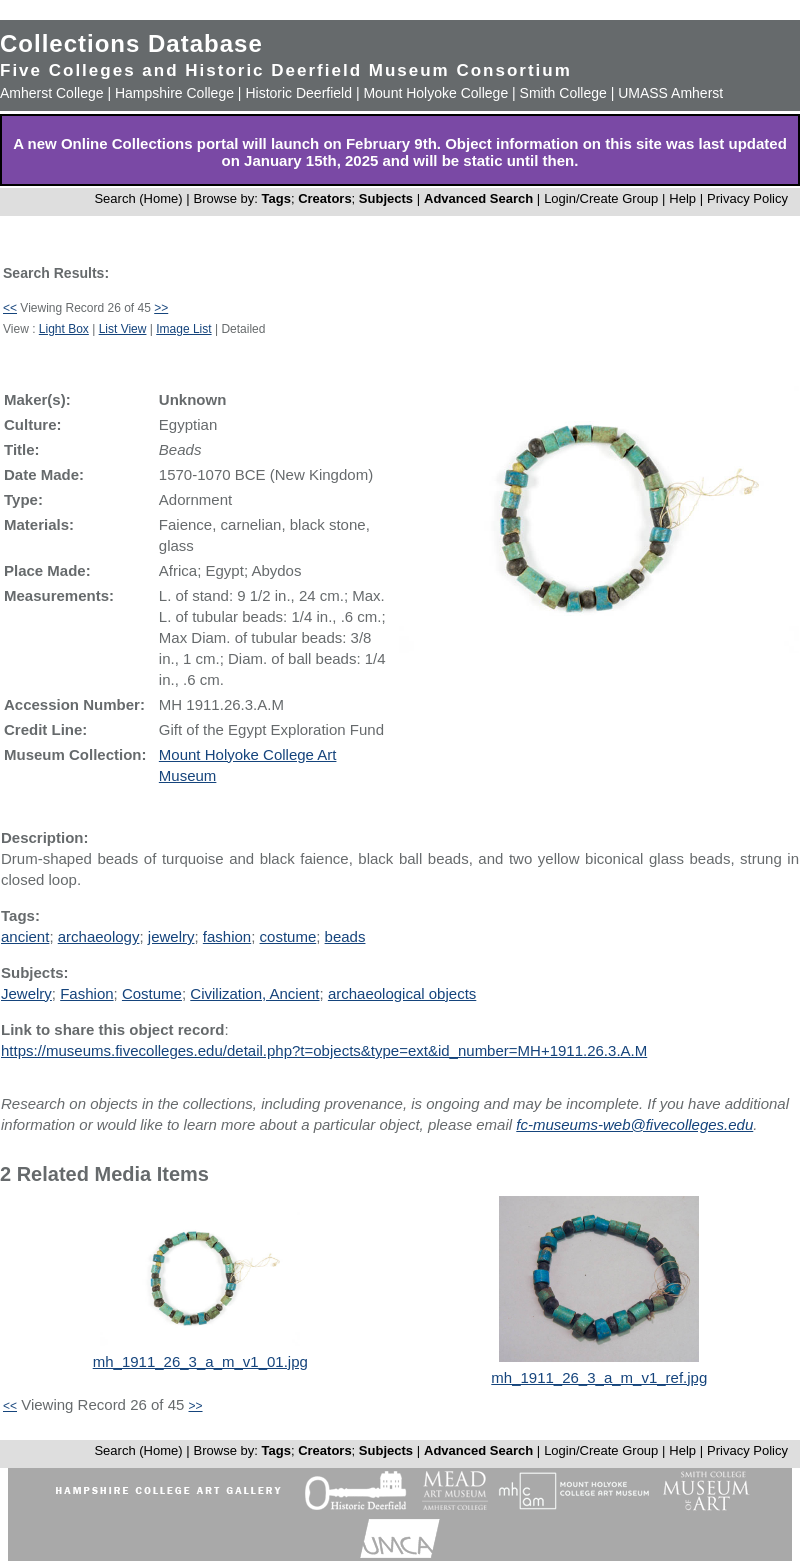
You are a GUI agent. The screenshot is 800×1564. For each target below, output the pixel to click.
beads (345, 936)
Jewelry (26, 993)
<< (10, 308)
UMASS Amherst (670, 93)
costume (288, 936)
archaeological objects (402, 993)
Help (682, 198)
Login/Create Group (603, 198)
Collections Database (131, 43)
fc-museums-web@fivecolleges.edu (634, 1124)
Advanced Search (478, 198)
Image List (183, 329)
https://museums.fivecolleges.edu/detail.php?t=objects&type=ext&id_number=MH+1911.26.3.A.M (324, 1050)
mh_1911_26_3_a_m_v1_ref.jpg (599, 1377)
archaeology (99, 936)
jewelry (171, 936)
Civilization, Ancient (254, 993)
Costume (152, 993)
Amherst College (52, 93)
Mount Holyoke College (435, 93)
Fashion (86, 993)
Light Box (64, 329)
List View (123, 329)
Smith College (563, 93)
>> (161, 308)
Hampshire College (174, 93)
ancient (25, 936)
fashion (227, 936)
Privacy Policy (747, 198)
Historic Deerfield (298, 93)
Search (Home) (138, 198)
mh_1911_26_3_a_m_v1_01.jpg (200, 1361)
